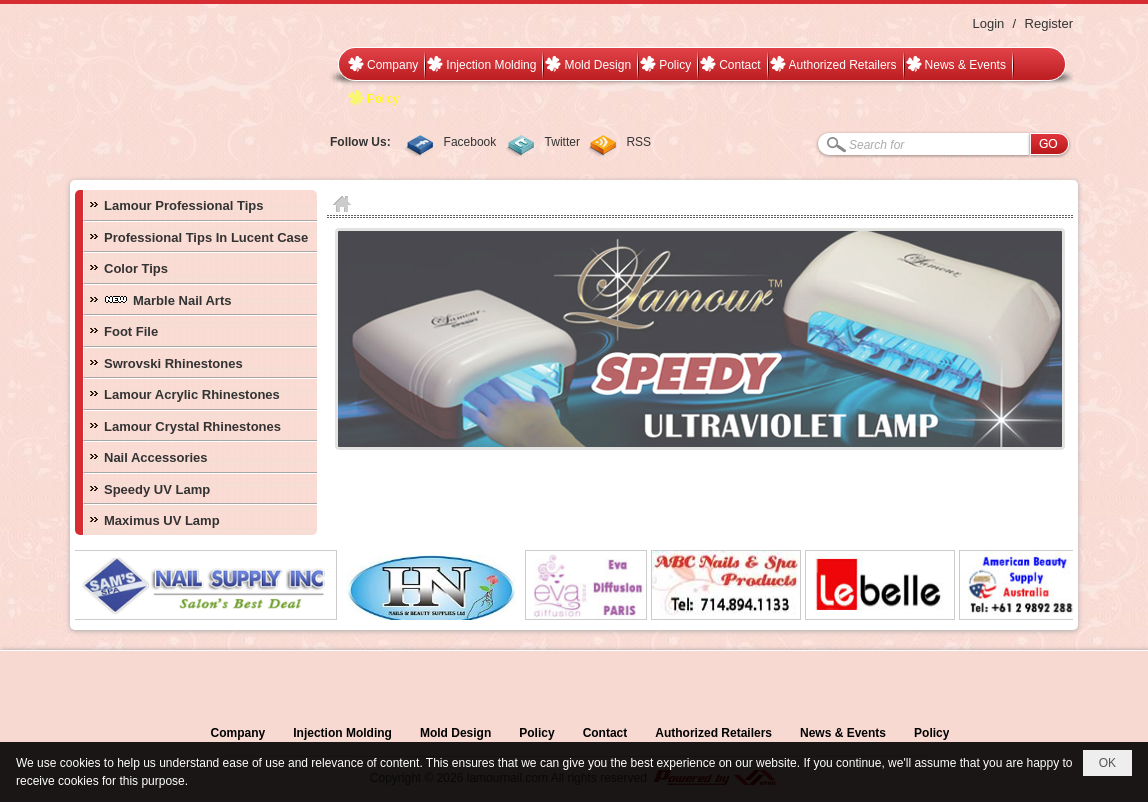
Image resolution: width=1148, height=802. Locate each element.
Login (988, 23)
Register (1049, 23)
